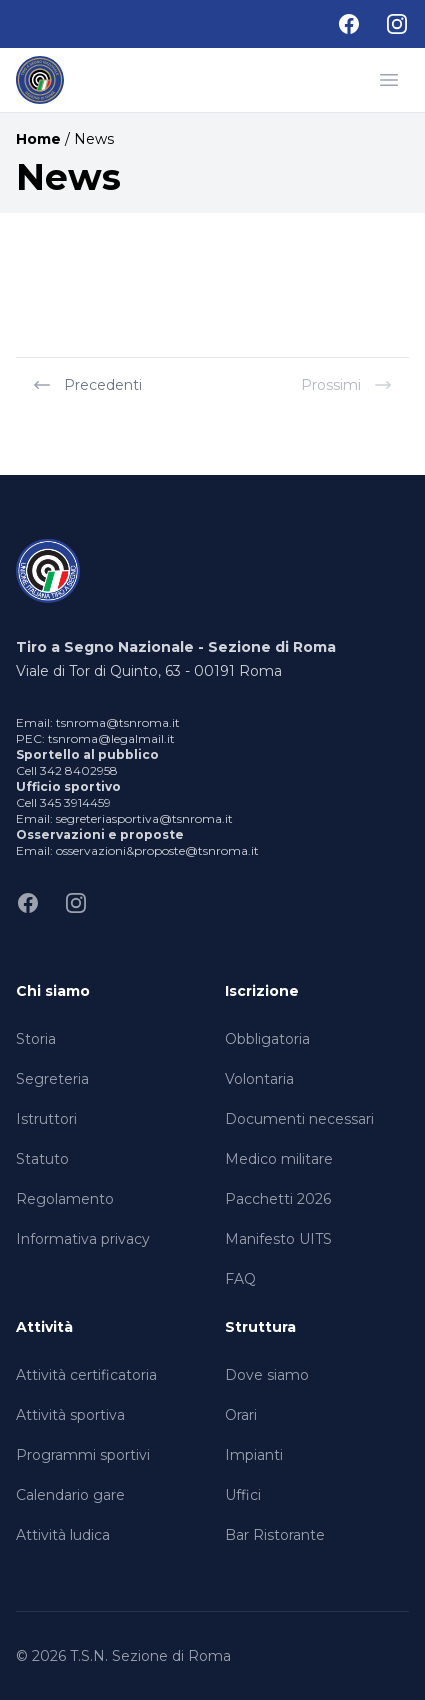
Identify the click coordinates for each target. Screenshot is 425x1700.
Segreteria (52, 1079)
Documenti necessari (299, 1119)
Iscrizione (262, 991)
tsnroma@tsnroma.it (118, 722)
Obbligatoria (267, 1039)
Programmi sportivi (83, 1455)
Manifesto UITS (278, 1239)
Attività (44, 1327)
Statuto (42, 1159)
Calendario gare (70, 1495)
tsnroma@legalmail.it (111, 738)
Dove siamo (267, 1375)
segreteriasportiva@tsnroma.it (144, 818)
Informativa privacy (83, 1239)
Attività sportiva (70, 1415)
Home (38, 139)
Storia (36, 1039)
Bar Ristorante (275, 1535)
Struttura (260, 1327)
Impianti (254, 1455)
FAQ (240, 1279)
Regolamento (65, 1199)
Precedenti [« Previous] (87, 385)
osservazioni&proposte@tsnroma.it (157, 850)
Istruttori (46, 1119)
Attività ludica (63, 1535)
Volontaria (259, 1079)
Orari (241, 1415)
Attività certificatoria (86, 1375)
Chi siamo (53, 991)
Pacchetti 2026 (278, 1199)
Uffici (243, 1495)
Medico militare (279, 1159)
